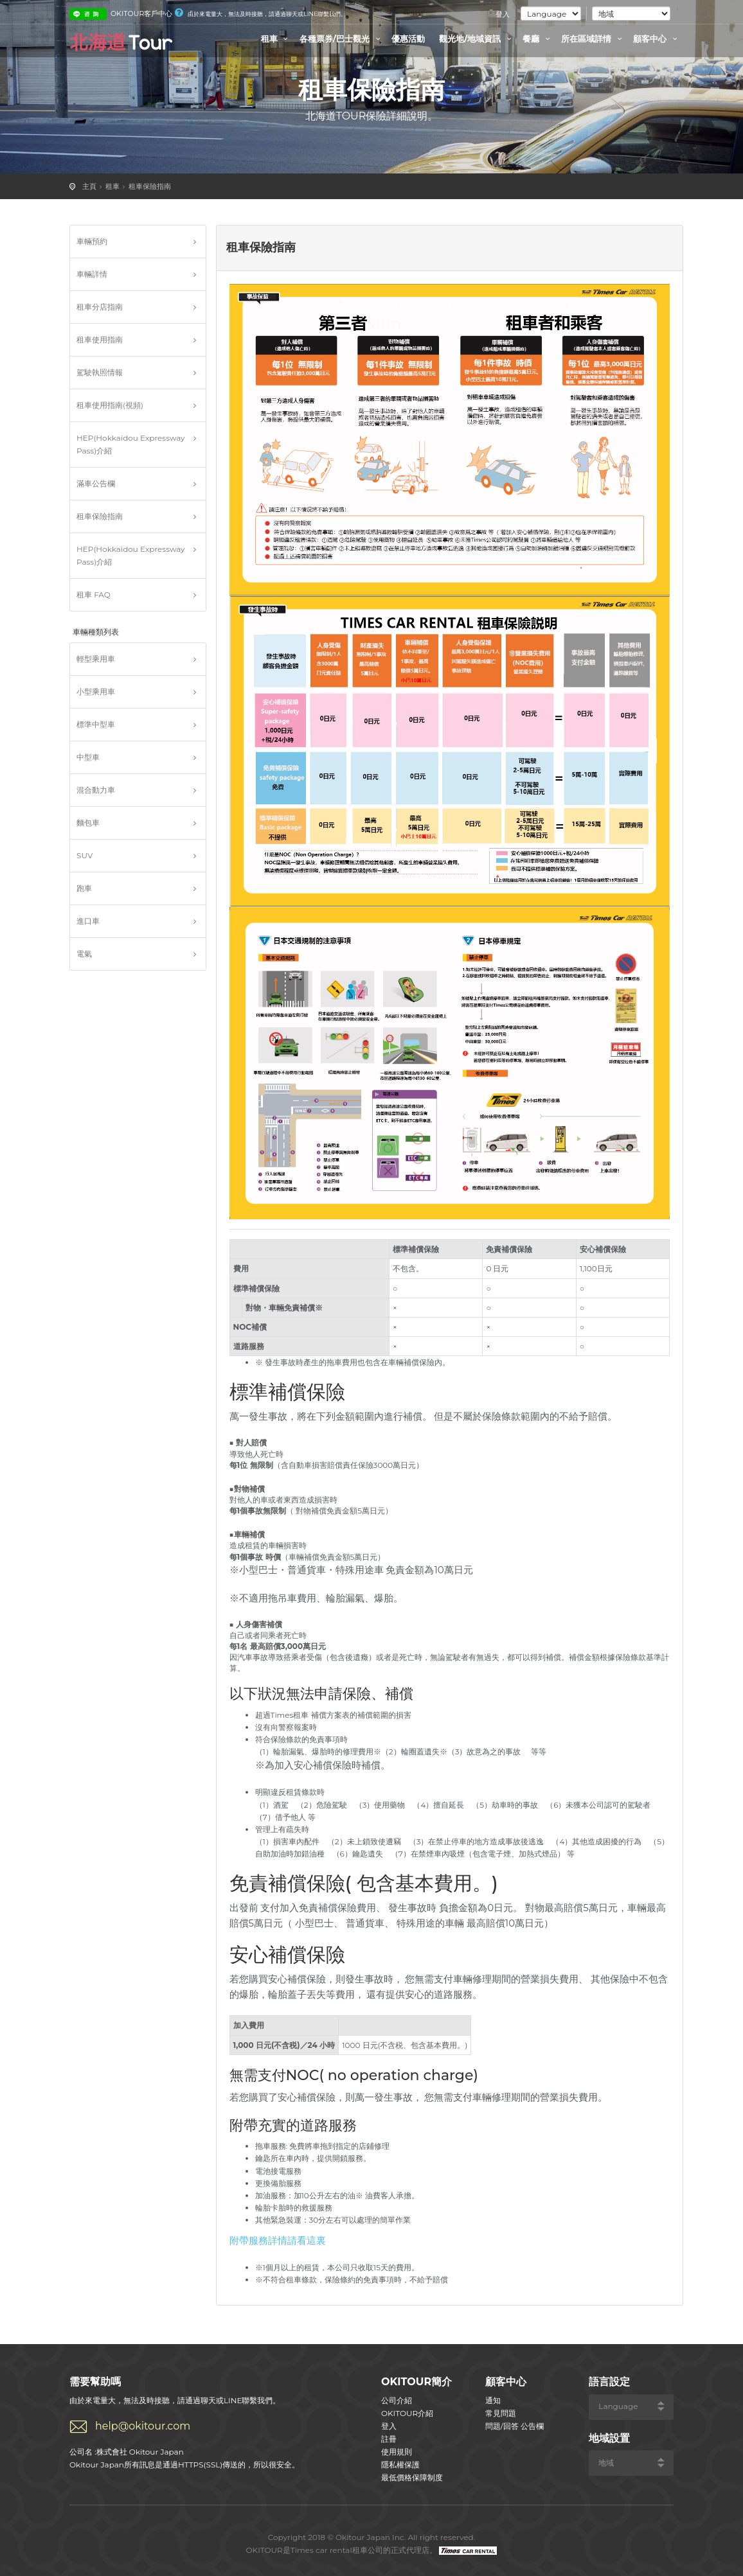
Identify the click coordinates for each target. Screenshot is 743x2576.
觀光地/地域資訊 (477, 38)
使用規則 (396, 2452)
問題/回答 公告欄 (514, 2426)
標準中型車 (95, 724)
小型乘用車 (95, 691)
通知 (493, 2400)
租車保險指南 (150, 186)
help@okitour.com (142, 2426)
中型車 (88, 757)
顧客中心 (657, 38)
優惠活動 (408, 38)
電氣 (84, 953)
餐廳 (538, 38)
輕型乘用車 (95, 659)
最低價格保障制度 (412, 2477)
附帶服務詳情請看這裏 (277, 2240)
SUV (84, 855)
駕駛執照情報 (99, 372)
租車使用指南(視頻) (109, 405)
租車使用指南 (99, 339)
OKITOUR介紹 (407, 2413)
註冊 (389, 2439)
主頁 (89, 186)
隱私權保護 (400, 2464)
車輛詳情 (91, 274)
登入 (503, 14)
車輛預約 (91, 241)
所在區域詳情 (593, 38)
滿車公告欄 (95, 483)
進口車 (88, 921)
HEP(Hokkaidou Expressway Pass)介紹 (130, 444)
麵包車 (88, 822)
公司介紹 (396, 2400)
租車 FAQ (93, 594)
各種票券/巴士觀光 (342, 38)
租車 (276, 38)
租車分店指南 (99, 307)
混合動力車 (95, 790)
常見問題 (500, 2413)
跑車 (84, 888)
